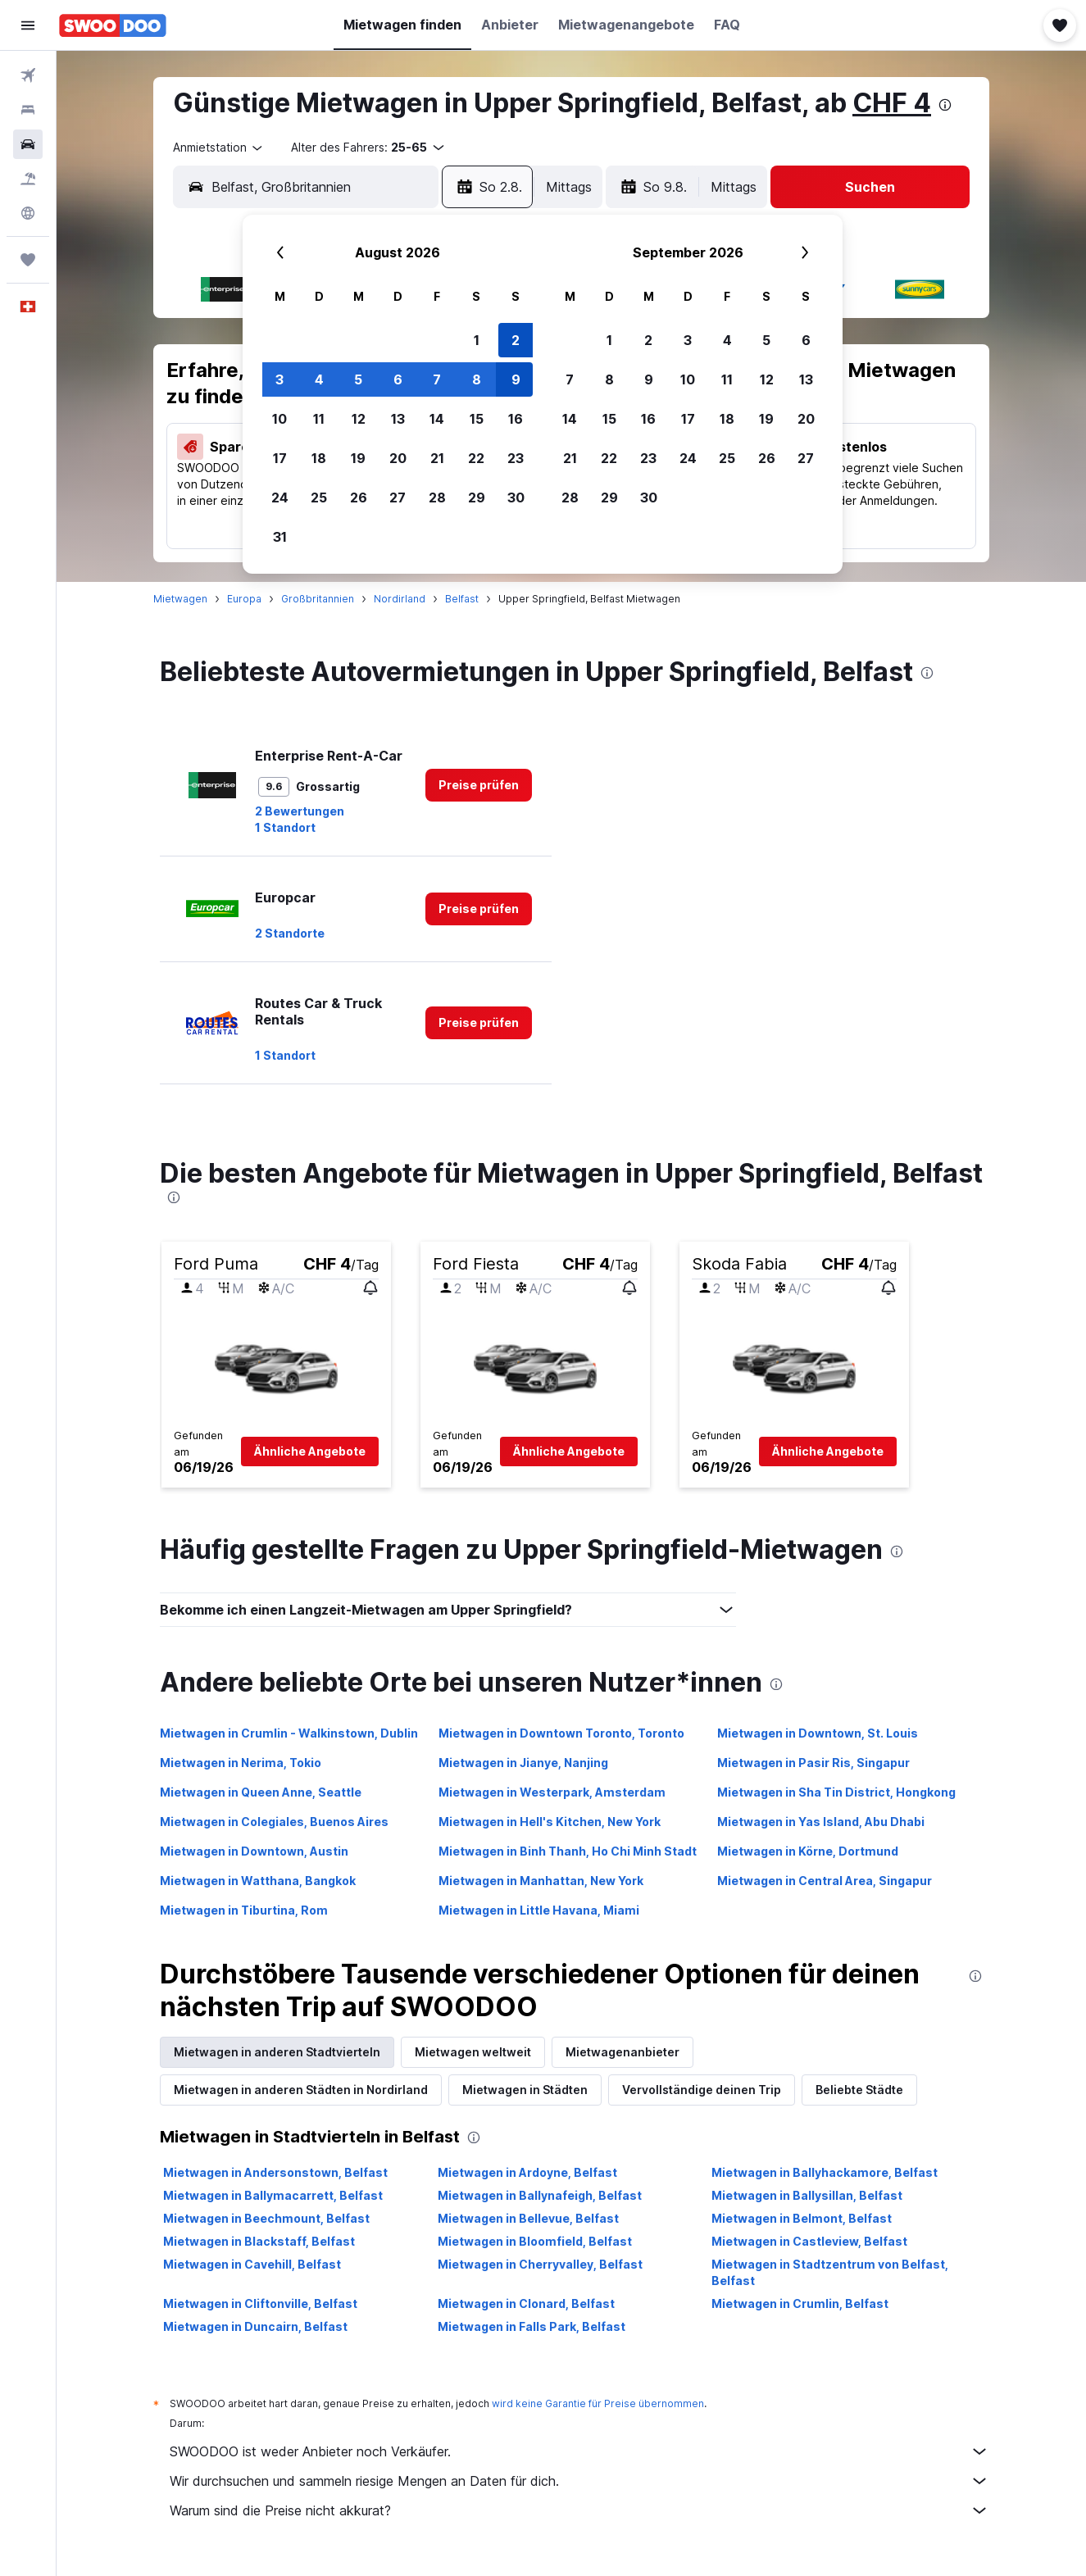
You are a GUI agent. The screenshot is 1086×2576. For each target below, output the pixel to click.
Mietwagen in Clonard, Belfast (526, 2303)
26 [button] (358, 497)
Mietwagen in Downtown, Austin (254, 1851)
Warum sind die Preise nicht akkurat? (579, 2510)
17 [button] (280, 458)
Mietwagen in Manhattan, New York (540, 1881)
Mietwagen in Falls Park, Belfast (531, 2326)
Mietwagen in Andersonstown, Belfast (275, 2172)
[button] (28, 25)
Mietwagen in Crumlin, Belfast (799, 2303)
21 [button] (437, 458)
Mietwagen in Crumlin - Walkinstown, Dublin (289, 1733)
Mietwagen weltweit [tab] (473, 2052)
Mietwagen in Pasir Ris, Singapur (813, 1763)
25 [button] (319, 497)
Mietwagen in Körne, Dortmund (807, 1851)
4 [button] (319, 379)
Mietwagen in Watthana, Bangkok (258, 1881)
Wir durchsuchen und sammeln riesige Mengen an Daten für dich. (579, 2481)
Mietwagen (180, 599)
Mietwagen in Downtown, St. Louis (817, 1733)
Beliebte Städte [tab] (859, 2090)
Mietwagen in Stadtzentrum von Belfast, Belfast (829, 2272)
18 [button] (318, 458)
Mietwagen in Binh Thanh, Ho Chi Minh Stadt (567, 1851)
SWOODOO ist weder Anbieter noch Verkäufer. (579, 2451)
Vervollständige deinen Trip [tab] (701, 2090)
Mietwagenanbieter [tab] (622, 2052)
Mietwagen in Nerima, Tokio (240, 1763)
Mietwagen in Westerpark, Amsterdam (552, 1792)
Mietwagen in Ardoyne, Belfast (527, 2172)
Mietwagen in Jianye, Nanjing (523, 1763)
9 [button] (515, 379)
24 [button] (280, 497)
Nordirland (399, 599)
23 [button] (515, 458)
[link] (478, 785)
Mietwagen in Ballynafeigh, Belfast (540, 2195)
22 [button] (476, 458)
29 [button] (476, 497)
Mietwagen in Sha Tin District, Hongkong (836, 1792)
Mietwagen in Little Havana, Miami (538, 1910)
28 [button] (437, 497)
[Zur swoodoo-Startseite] (112, 25)
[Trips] (28, 259)
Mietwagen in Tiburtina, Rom (244, 1910)
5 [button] (358, 379)
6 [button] (397, 379)
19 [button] (358, 458)
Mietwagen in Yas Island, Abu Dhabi (821, 1822)
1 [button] (476, 340)
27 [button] (397, 497)
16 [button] (515, 419)
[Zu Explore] (28, 213)
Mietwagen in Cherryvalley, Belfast (540, 2264)
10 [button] (279, 419)
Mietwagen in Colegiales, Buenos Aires (274, 1822)
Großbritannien (317, 599)
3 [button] (279, 379)
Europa (244, 599)
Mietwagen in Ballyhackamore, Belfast (824, 2172)
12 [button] (359, 419)
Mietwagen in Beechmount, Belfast (266, 2218)
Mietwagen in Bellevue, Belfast (528, 2218)
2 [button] (515, 340)
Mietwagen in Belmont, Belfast (801, 2218)
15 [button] (477, 419)
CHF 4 (891, 103)
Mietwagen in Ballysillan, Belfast (806, 2195)
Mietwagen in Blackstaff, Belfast (259, 2241)
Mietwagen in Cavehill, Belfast (252, 2264)
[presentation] (945, 105)
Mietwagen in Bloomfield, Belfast (535, 2241)
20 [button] (398, 458)
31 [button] (280, 537)
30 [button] (516, 497)
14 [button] (436, 419)
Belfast (462, 599)
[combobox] (219, 147)
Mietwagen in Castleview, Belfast (809, 2241)
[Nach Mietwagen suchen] (28, 144)
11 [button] (319, 419)
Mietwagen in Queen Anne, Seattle (260, 1792)
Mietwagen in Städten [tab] (525, 2090)
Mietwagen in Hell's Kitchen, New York (549, 1822)
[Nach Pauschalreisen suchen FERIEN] (28, 178)
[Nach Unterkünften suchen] (28, 109)
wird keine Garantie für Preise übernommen (598, 2403)
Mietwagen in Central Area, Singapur (824, 1881)
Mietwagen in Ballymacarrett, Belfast (273, 2195)
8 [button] (476, 379)
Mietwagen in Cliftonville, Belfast (260, 2303)
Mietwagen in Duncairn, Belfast (255, 2326)
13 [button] (398, 419)
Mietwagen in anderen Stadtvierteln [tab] (277, 2052)
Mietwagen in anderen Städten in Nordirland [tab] (301, 2090)
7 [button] (437, 379)
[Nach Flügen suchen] (28, 75)
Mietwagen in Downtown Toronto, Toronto (561, 1733)
